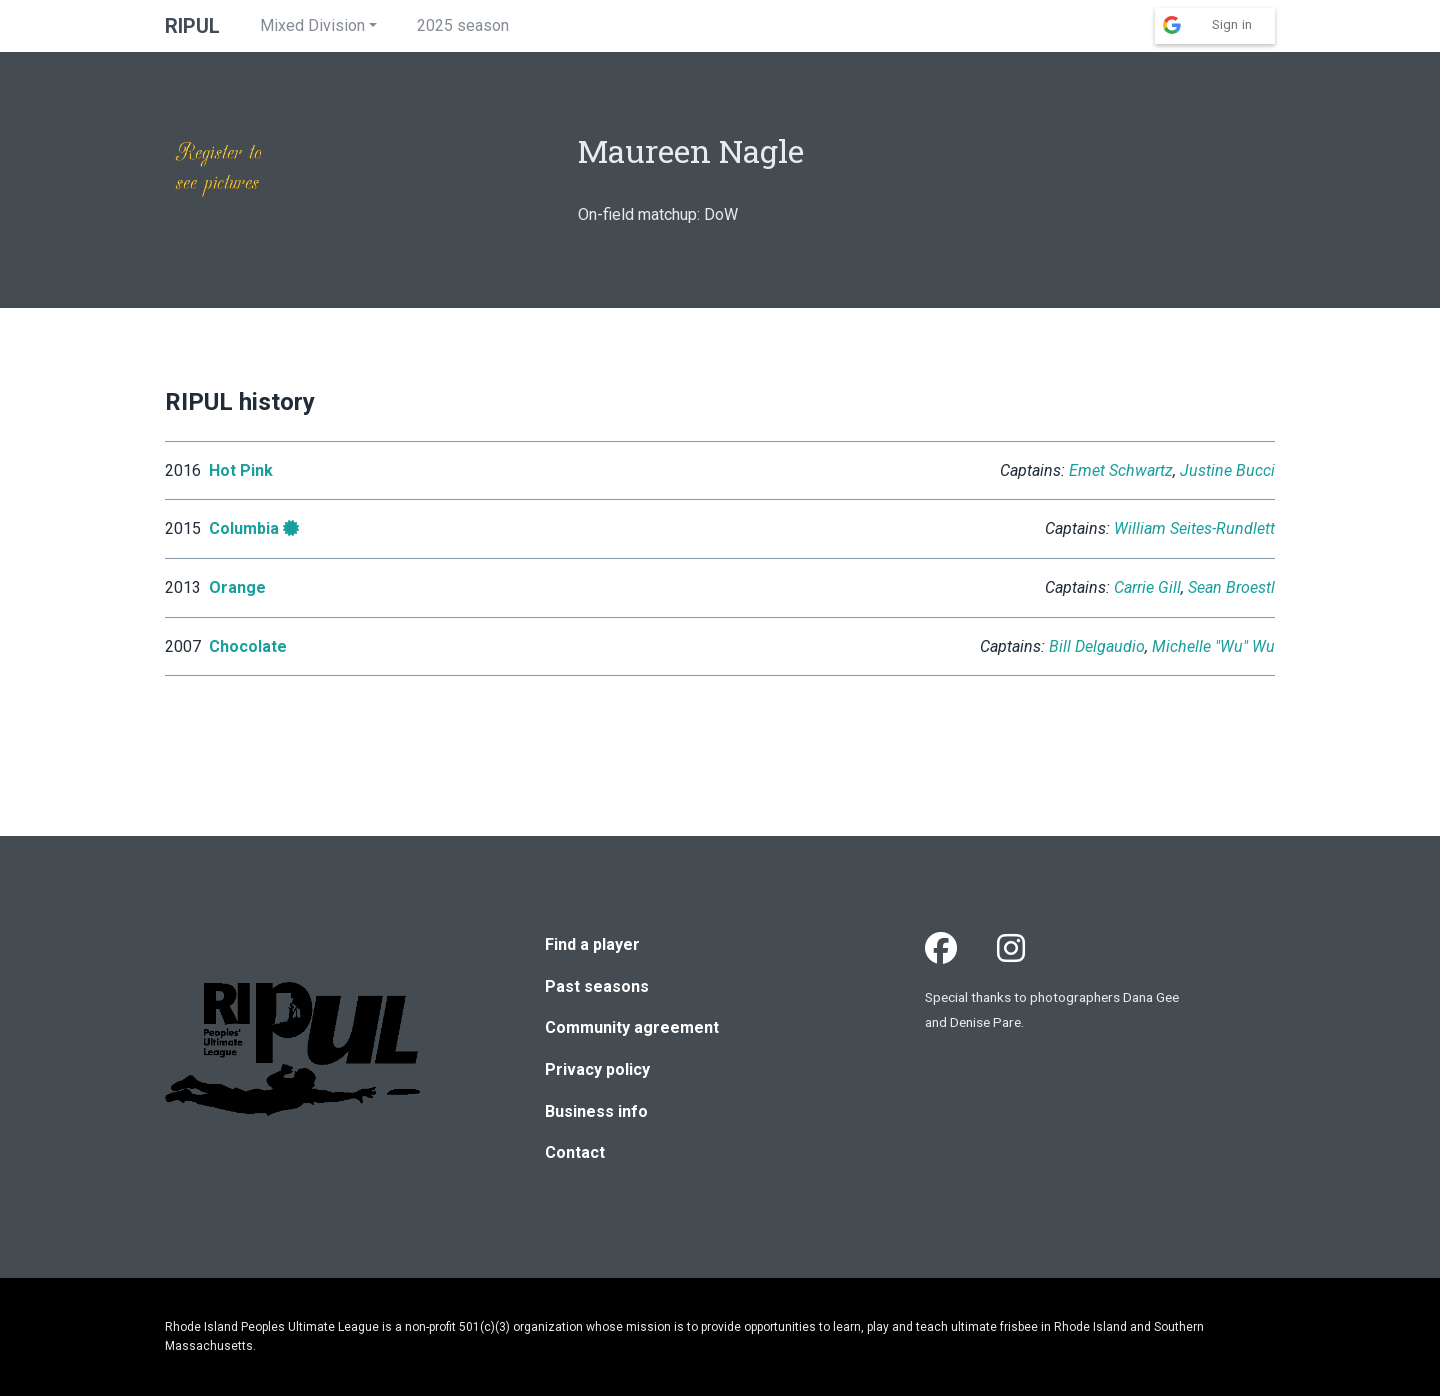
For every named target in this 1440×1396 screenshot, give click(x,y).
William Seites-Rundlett (1194, 528)
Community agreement (632, 1027)
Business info (596, 1111)
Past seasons (597, 986)
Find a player (592, 944)
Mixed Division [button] (312, 25)
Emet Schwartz (1121, 470)
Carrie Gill (1147, 587)
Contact (575, 1152)
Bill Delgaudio (1097, 646)
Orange (237, 587)
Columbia (244, 528)
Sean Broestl (1231, 587)
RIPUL (192, 26)
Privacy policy (597, 1069)
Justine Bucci (1227, 470)
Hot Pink (241, 470)
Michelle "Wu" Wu (1213, 646)
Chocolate (248, 646)
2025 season (463, 25)
